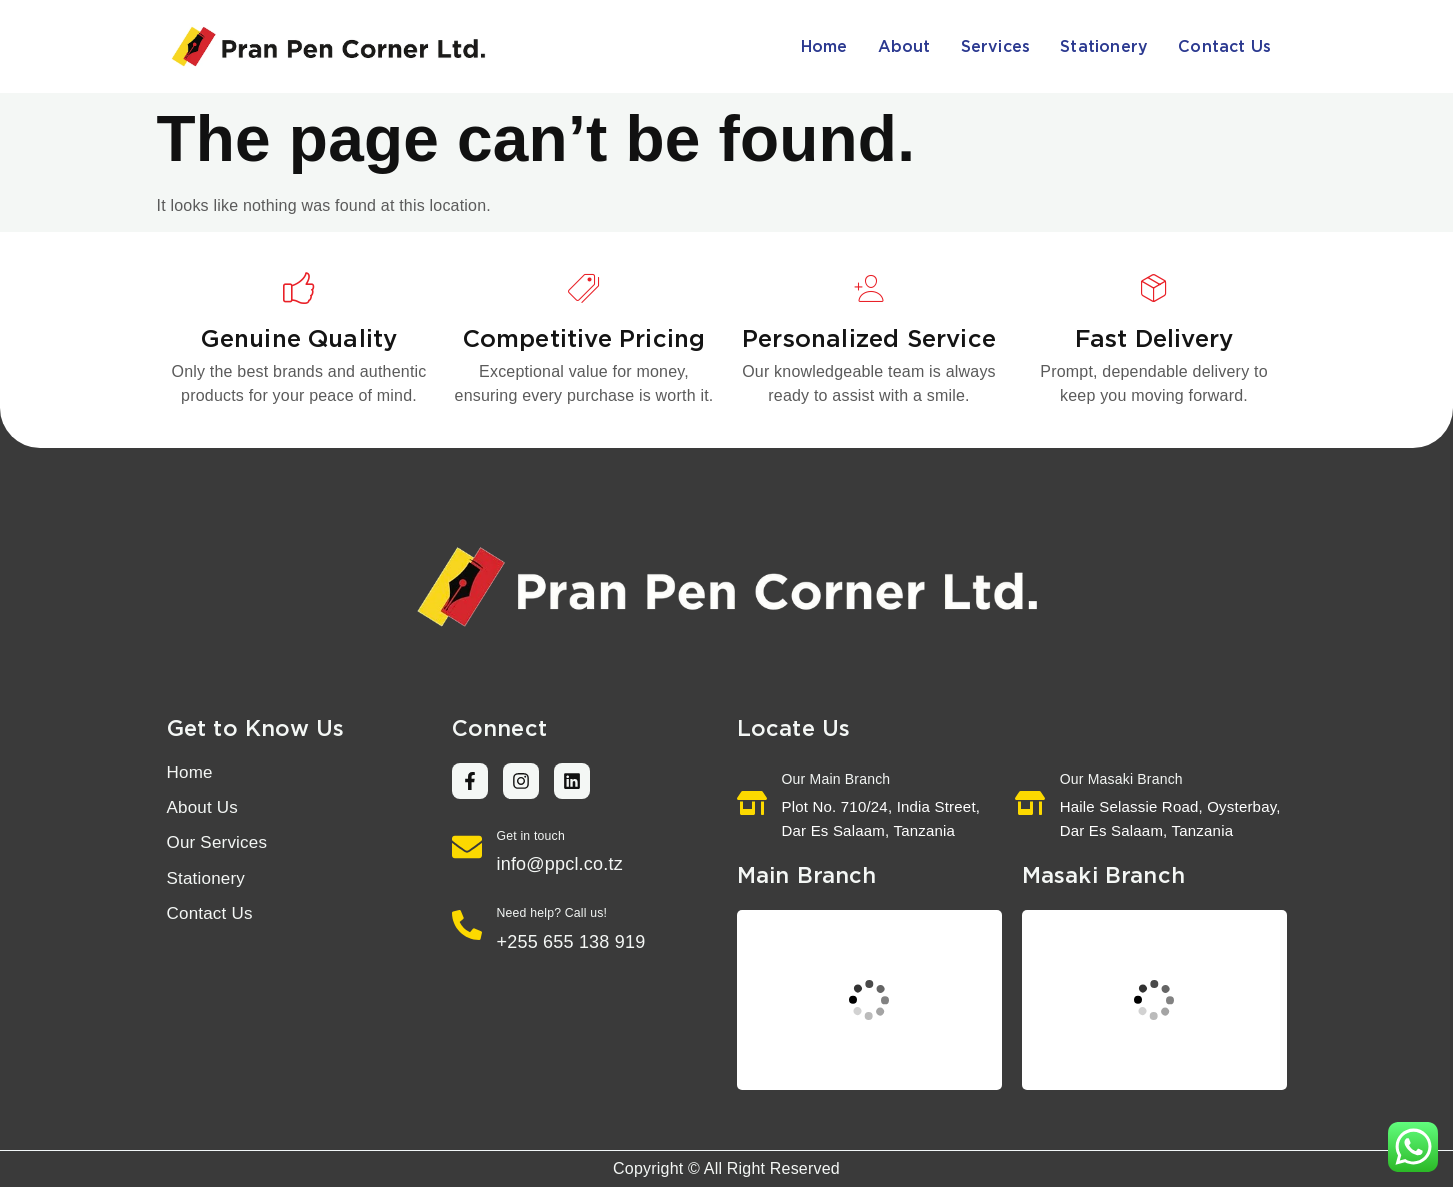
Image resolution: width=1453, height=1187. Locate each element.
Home (824, 47)
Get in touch (531, 836)
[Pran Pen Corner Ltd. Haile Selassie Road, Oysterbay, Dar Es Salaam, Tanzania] (1154, 1000)
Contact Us (1224, 47)
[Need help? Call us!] (467, 925)
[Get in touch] (467, 847)
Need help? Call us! (552, 913)
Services (996, 47)
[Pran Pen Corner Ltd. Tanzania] (869, 1000)
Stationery (1104, 47)
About (904, 47)
